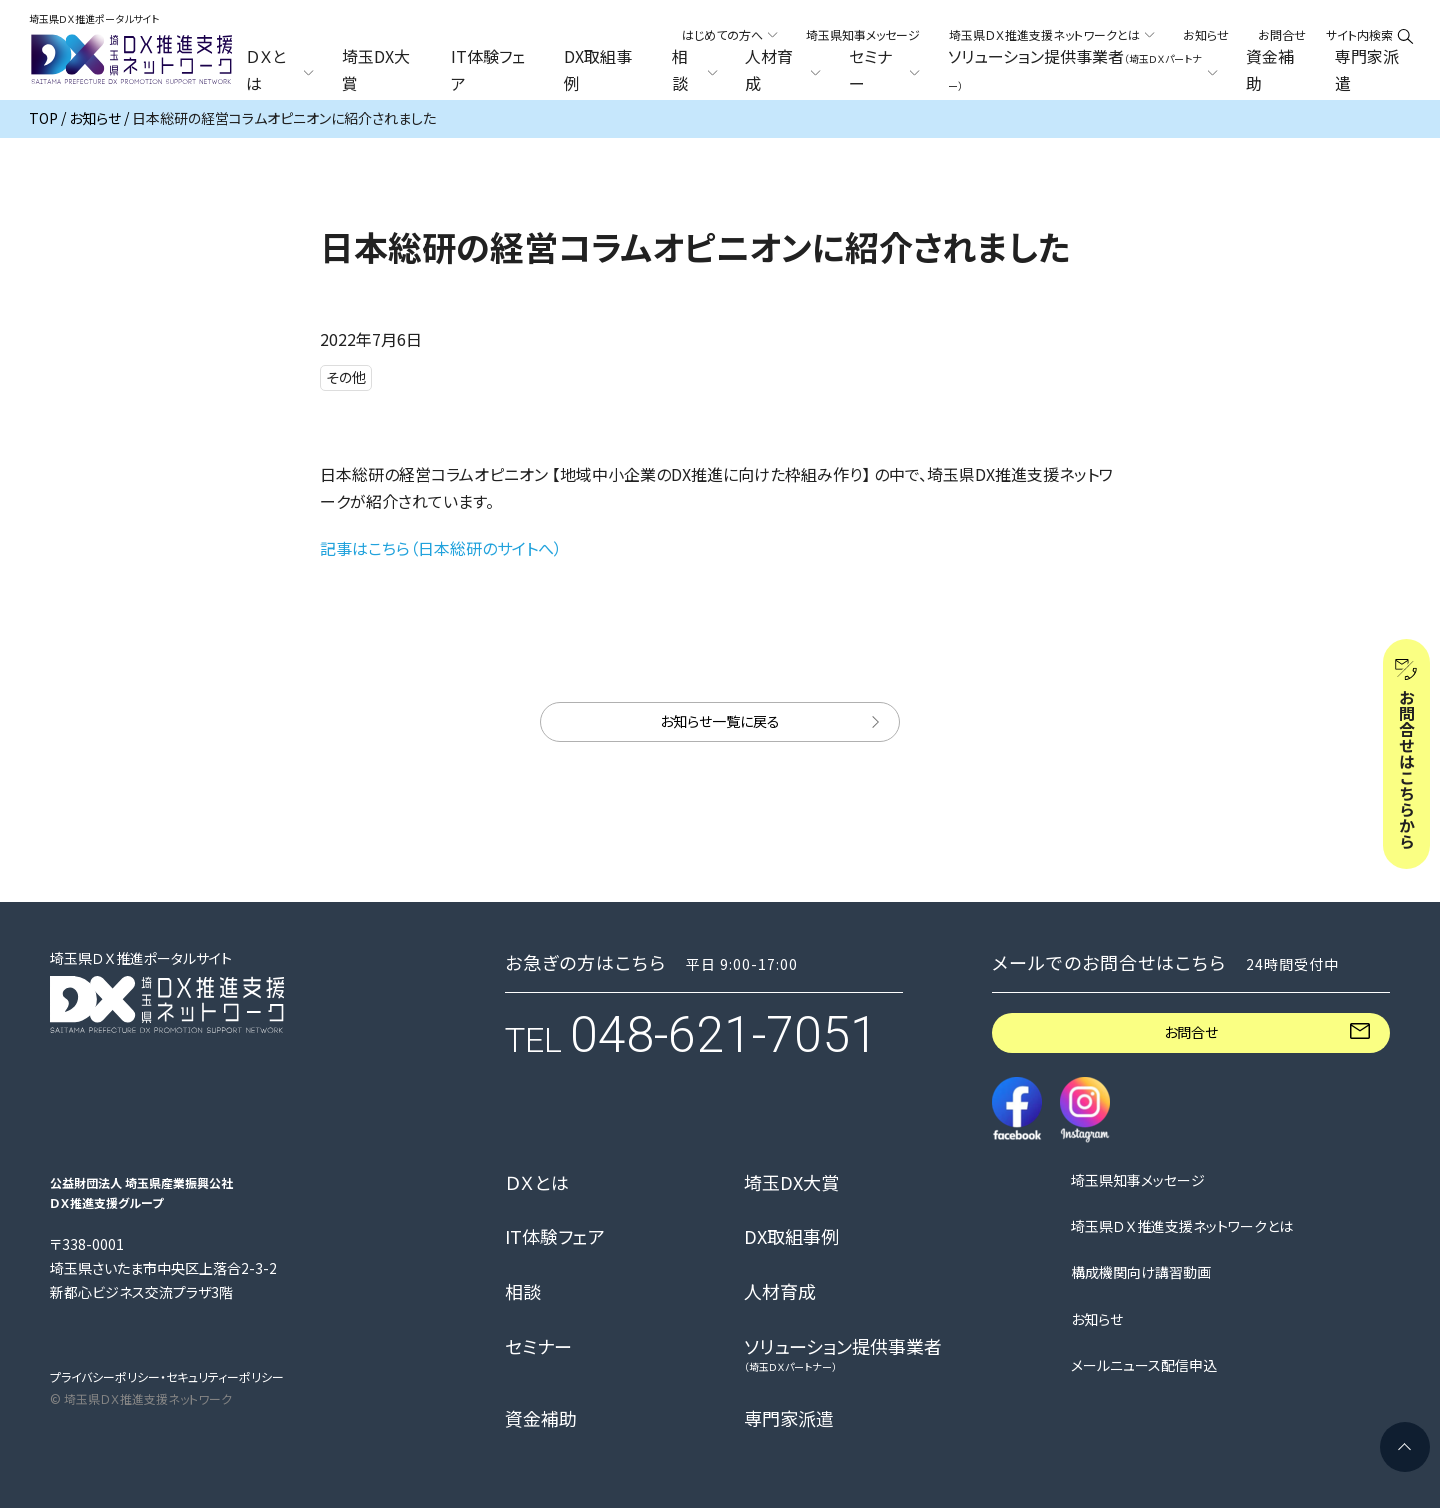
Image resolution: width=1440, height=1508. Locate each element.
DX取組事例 (598, 70)
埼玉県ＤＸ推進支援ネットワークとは (1182, 1226)
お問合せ (1282, 34)
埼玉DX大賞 (376, 70)
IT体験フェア (488, 70)
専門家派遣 (1367, 70)
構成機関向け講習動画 (1141, 1272)
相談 (523, 1292)
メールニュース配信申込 (1144, 1365)
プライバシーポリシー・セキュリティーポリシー (167, 1376)
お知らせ (1206, 34)
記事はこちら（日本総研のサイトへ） (441, 548)
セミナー (538, 1347)
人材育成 (780, 1292)
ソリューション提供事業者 (843, 1354)
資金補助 (1270, 70)
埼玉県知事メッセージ (863, 34)
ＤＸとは (537, 1183)
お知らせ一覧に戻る (720, 721)
